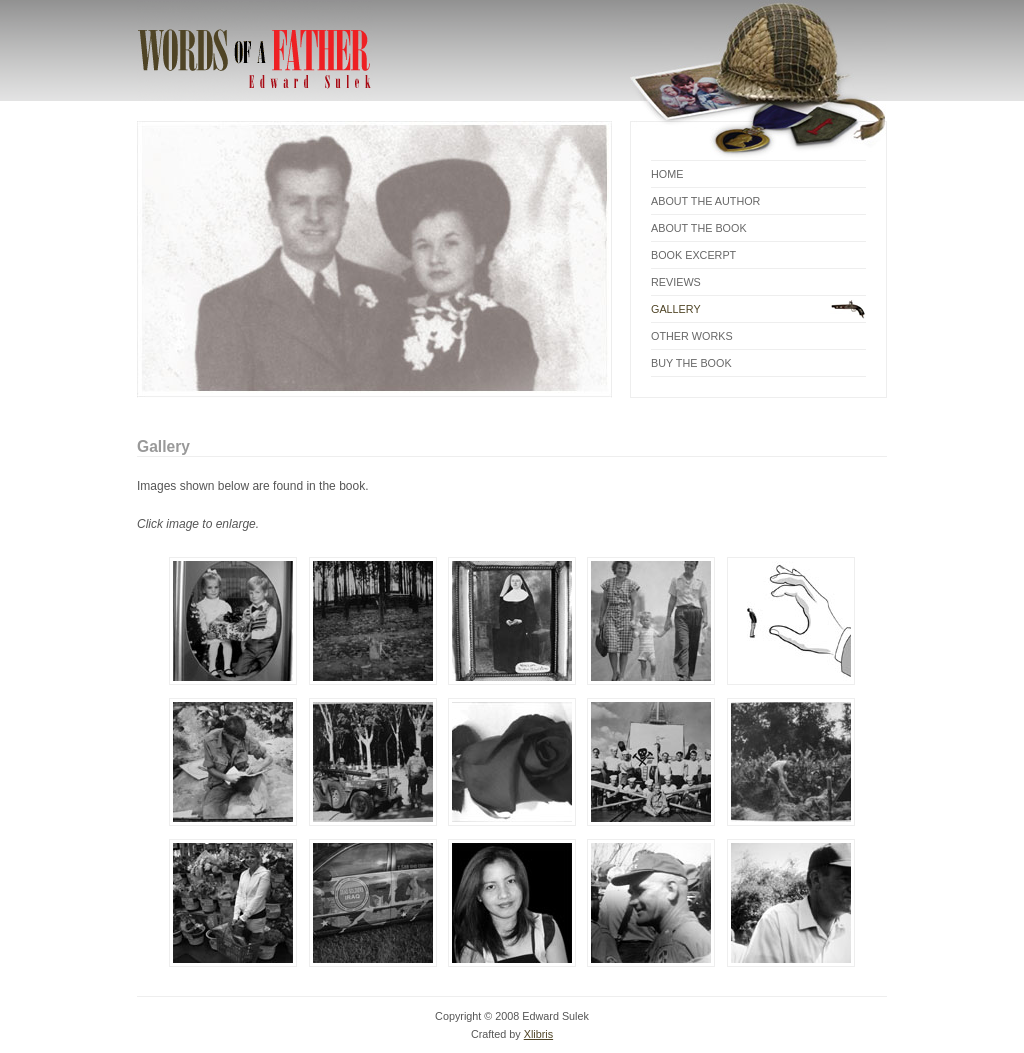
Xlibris (538, 1034)
